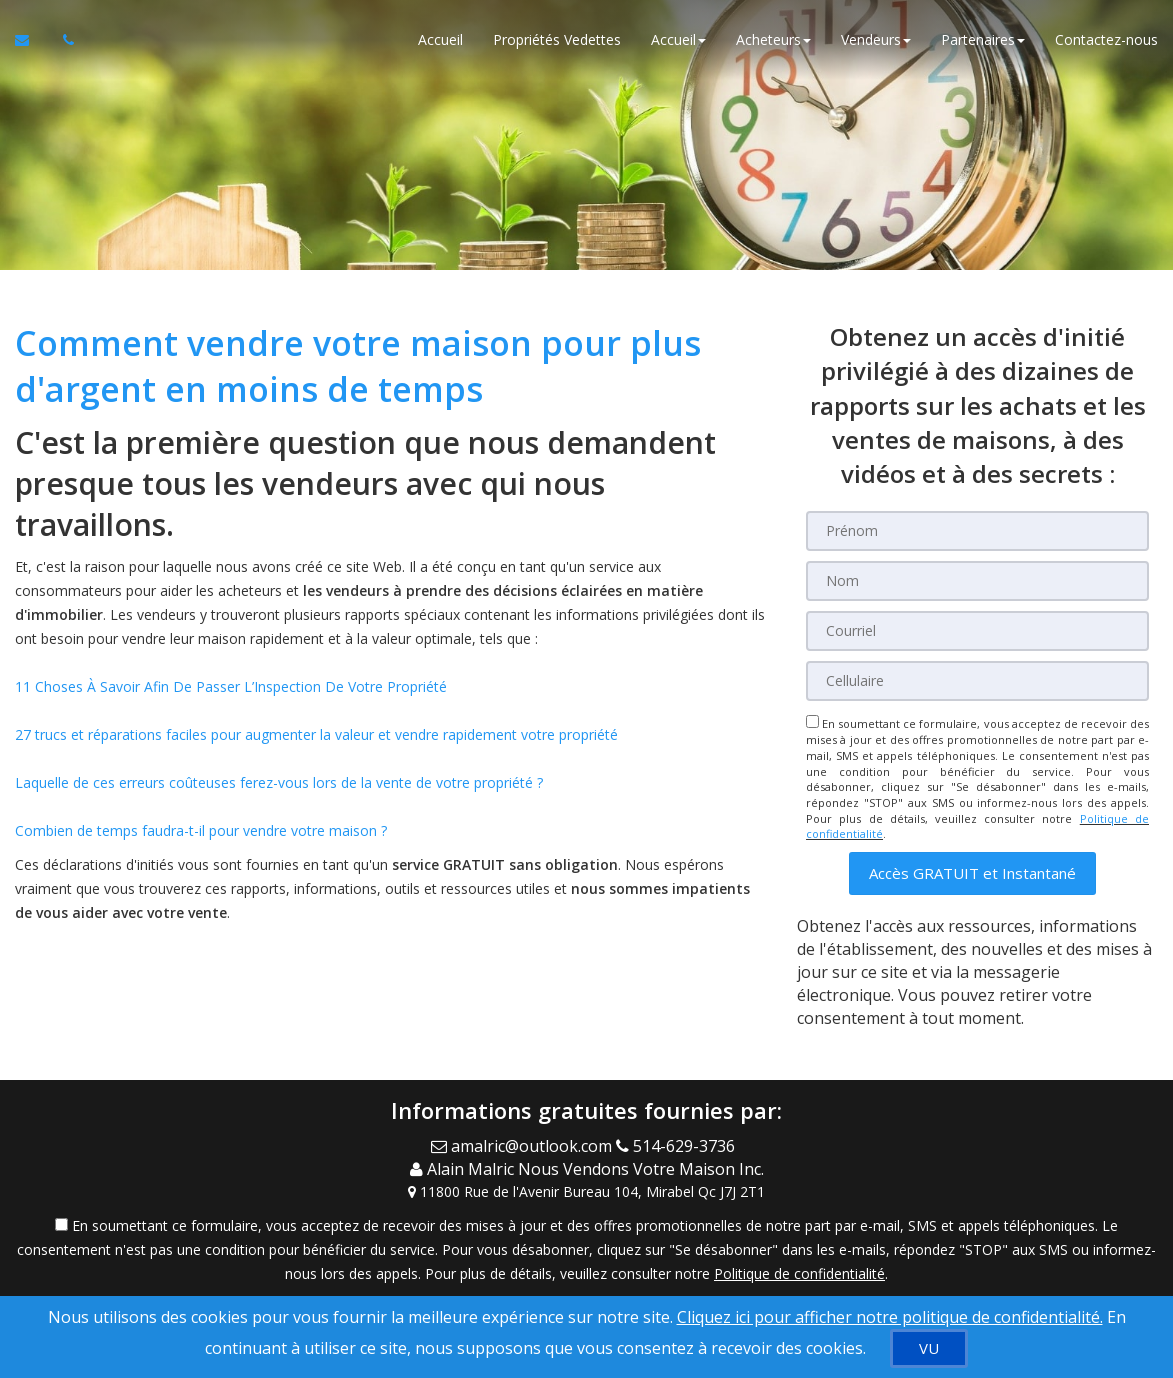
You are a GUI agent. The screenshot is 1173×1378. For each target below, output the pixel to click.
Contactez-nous (1106, 39)
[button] (972, 873)
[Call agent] (679, 1146)
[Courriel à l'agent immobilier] (31, 40)
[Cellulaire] (977, 681)
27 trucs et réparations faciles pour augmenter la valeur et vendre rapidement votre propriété (316, 734)
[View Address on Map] (586, 1192)
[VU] (929, 1348)
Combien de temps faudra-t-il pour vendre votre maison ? (201, 830)
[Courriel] (977, 631)
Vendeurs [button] (876, 39)
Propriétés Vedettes (557, 39)
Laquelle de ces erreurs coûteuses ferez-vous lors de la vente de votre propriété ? (279, 782)
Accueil (440, 39)
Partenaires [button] (983, 39)
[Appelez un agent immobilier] (63, 40)
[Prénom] (977, 531)
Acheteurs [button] (773, 39)
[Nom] (977, 581)
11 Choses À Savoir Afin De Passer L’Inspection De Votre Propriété (231, 686)
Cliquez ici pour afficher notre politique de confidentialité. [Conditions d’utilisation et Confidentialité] (890, 1317)
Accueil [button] (678, 39)
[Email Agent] (523, 1146)
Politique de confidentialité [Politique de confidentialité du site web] (799, 1273)
